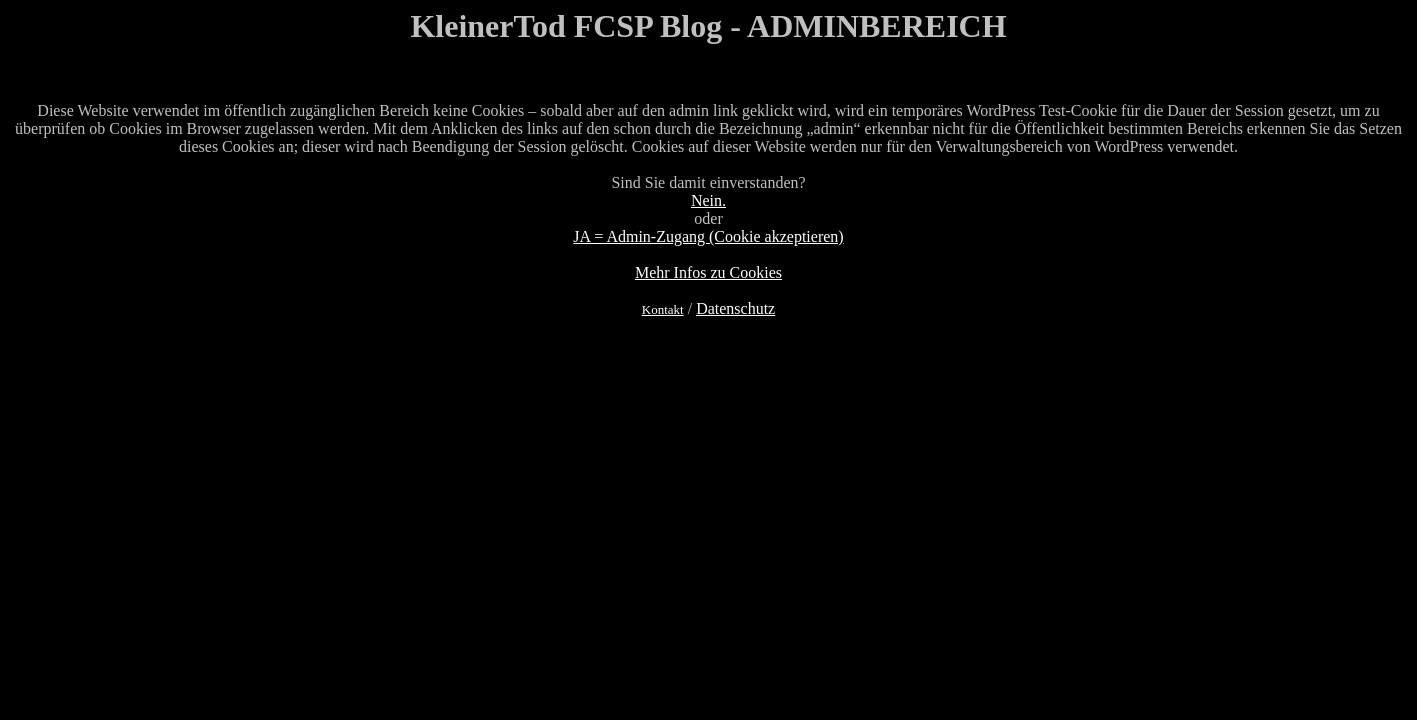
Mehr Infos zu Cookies (708, 272)
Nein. (708, 200)
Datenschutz (735, 308)
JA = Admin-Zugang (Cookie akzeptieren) (708, 236)
